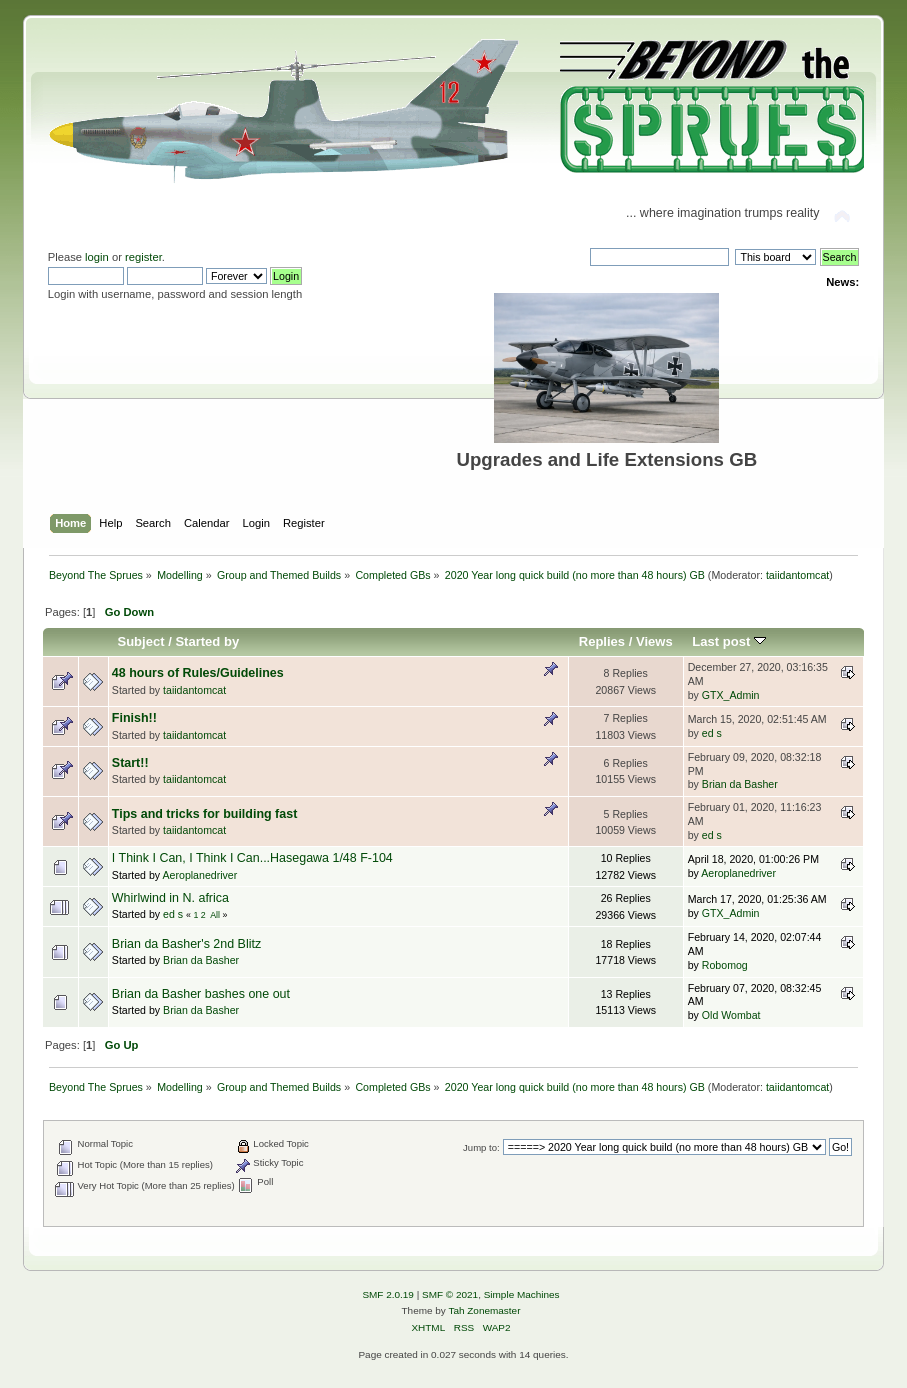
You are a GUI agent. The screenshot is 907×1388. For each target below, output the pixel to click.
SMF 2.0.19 (388, 1294)
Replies (602, 641)
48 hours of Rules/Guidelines (198, 673)
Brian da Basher (740, 784)
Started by (207, 641)
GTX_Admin (731, 695)
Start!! (130, 763)
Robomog (725, 965)
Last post (729, 641)
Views (654, 641)
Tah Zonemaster (484, 1310)
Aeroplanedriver (200, 875)
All (215, 915)
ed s (712, 733)
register (143, 257)
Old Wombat (731, 1015)
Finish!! (134, 718)
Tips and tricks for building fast (204, 814)
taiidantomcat (797, 575)
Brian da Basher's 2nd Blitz (186, 944)
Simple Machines (522, 1294)
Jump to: (481, 1147)
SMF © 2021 (450, 1294)
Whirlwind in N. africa (170, 898)
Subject (140, 641)
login (97, 257)
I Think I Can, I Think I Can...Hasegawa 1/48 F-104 (252, 858)
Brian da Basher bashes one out (201, 994)
